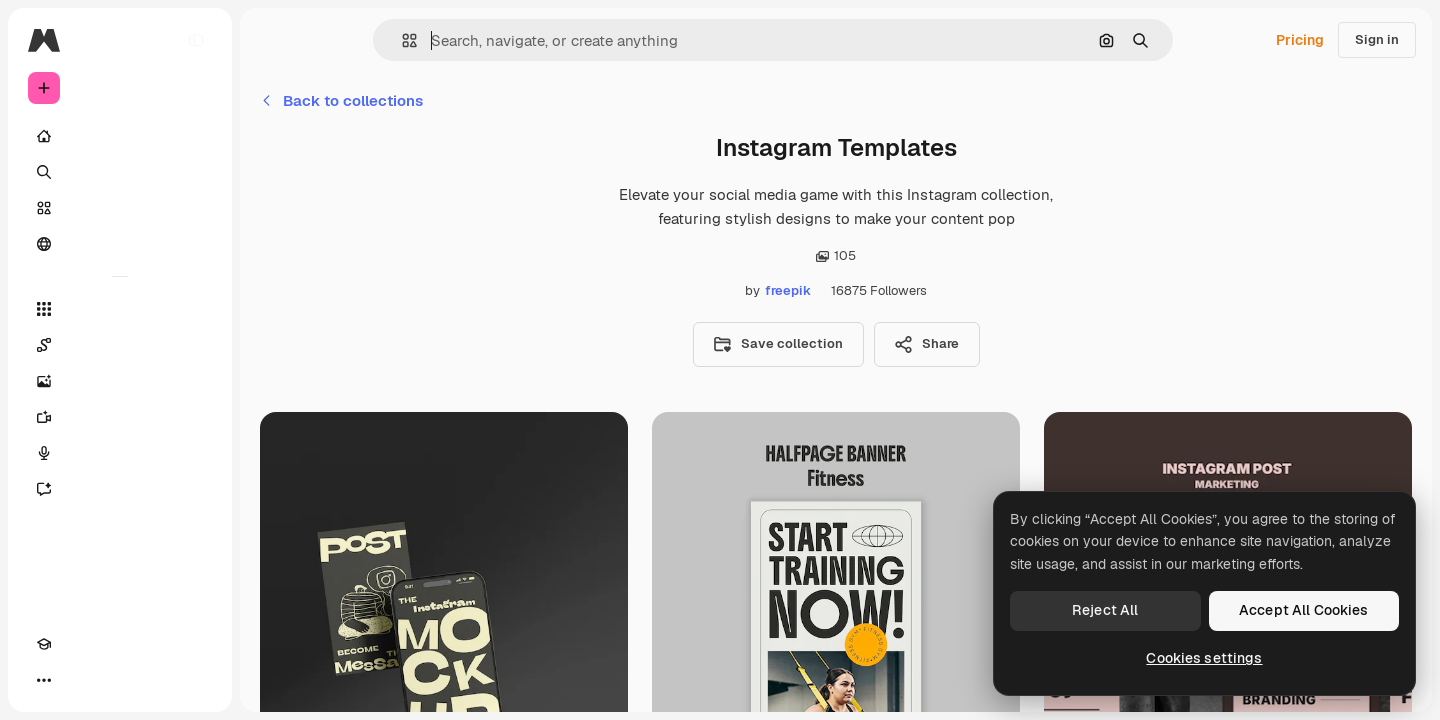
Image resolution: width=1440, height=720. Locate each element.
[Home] (120, 136)
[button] (401, 40)
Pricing (1300, 40)
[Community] (120, 244)
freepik (788, 290)
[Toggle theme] (80, 680)
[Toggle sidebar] (196, 40)
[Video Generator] (120, 417)
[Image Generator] (120, 381)
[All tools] (120, 309)
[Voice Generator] (120, 453)
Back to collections (341, 100)
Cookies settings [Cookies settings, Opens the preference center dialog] (1204, 658)
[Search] (120, 172)
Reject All (1105, 610)
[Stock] (120, 208)
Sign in (1377, 39)
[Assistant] (120, 489)
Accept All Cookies (1304, 610)
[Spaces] (120, 345)
